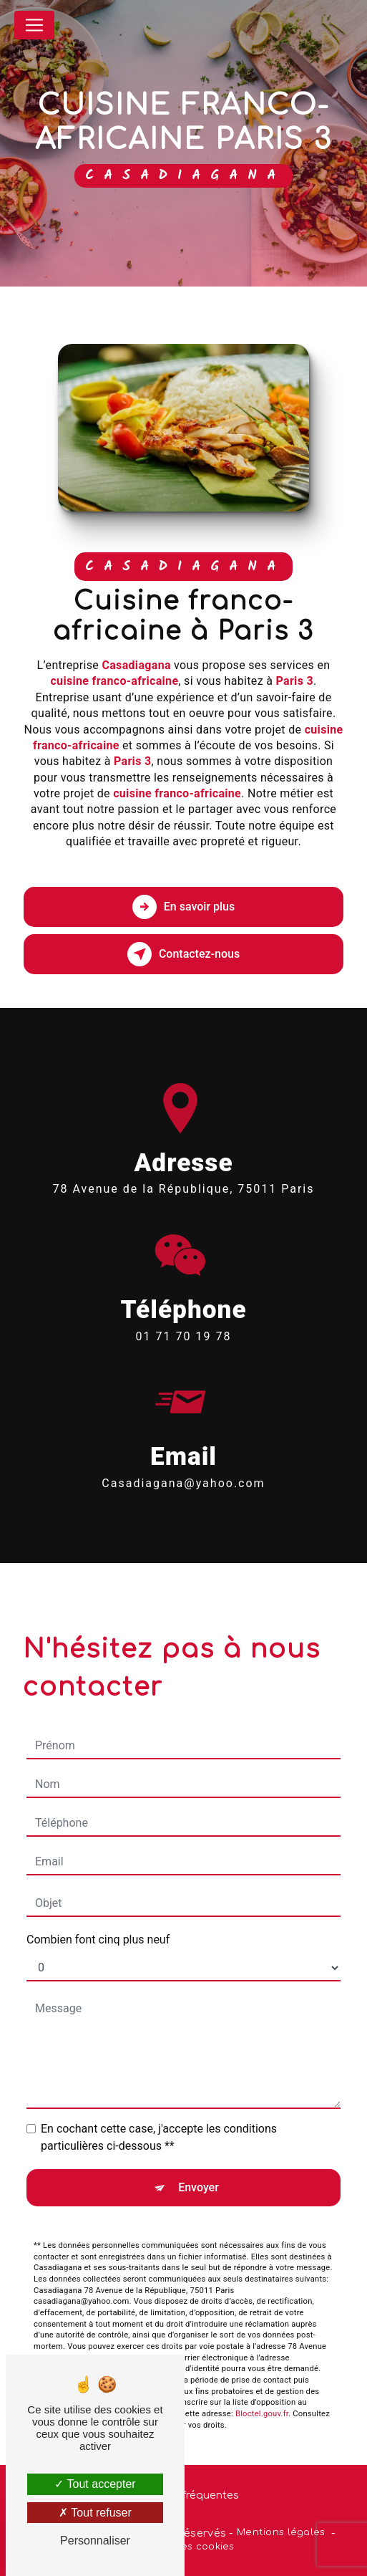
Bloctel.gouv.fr (261, 2393)
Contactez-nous (183, 954)
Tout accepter (94, 2484)
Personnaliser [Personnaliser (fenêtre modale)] (95, 2540)
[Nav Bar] (34, 25)
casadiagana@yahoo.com (183, 1462)
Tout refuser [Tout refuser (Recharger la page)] (95, 2513)
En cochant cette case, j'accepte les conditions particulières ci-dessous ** (159, 2116)
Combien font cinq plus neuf (98, 1919)
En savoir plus (183, 907)
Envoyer (198, 2166)
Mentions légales (281, 2532)
